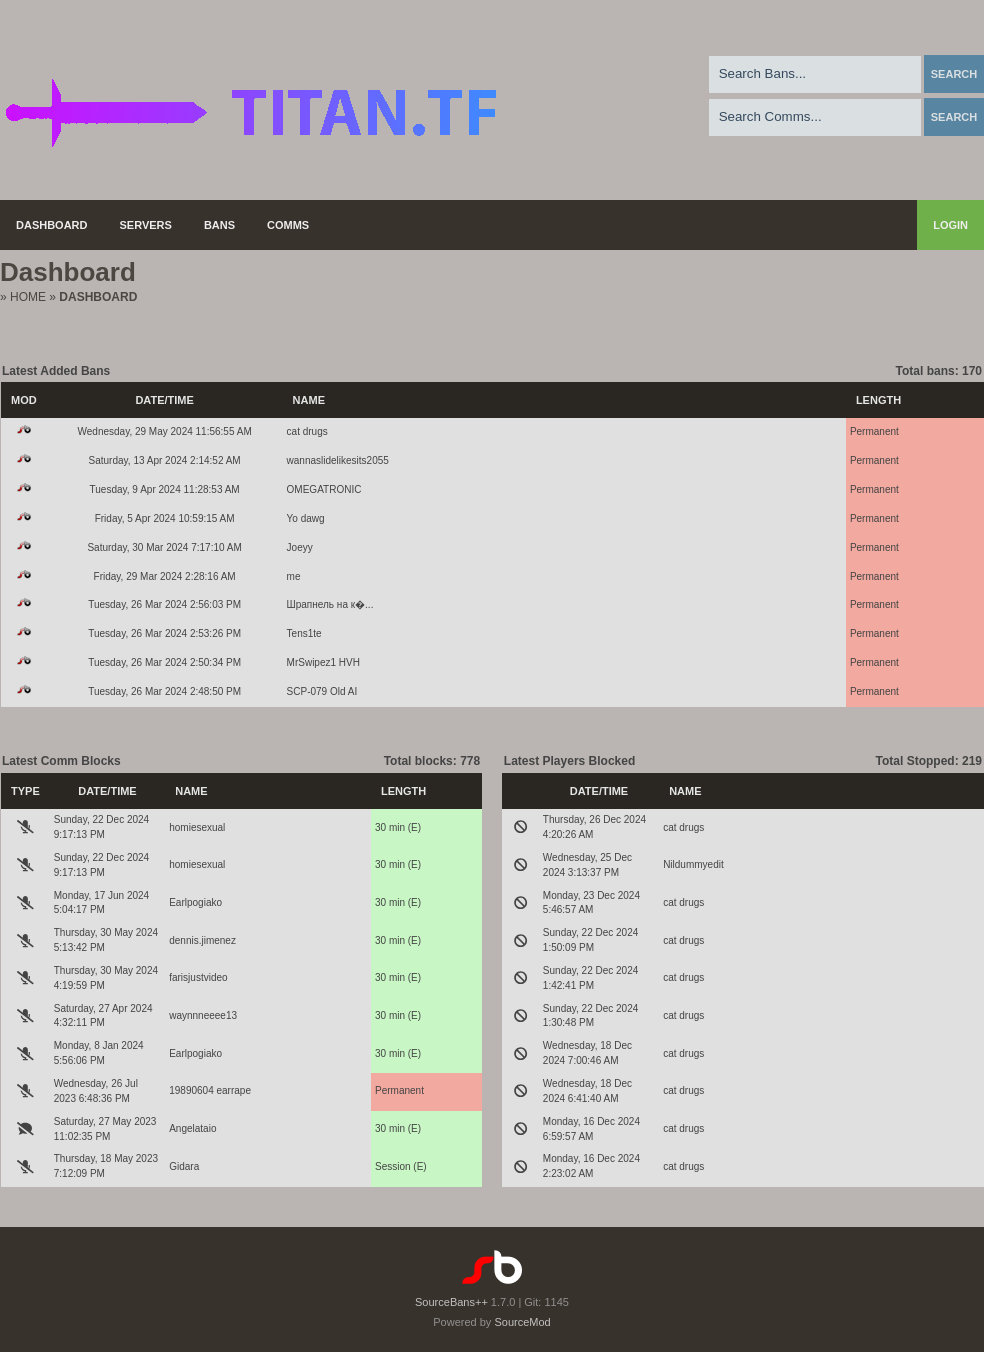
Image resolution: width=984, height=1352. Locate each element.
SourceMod (522, 1322)
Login (950, 225)
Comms (288, 225)
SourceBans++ (451, 1302)
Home (28, 297)
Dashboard (52, 225)
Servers (146, 225)
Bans (219, 225)
